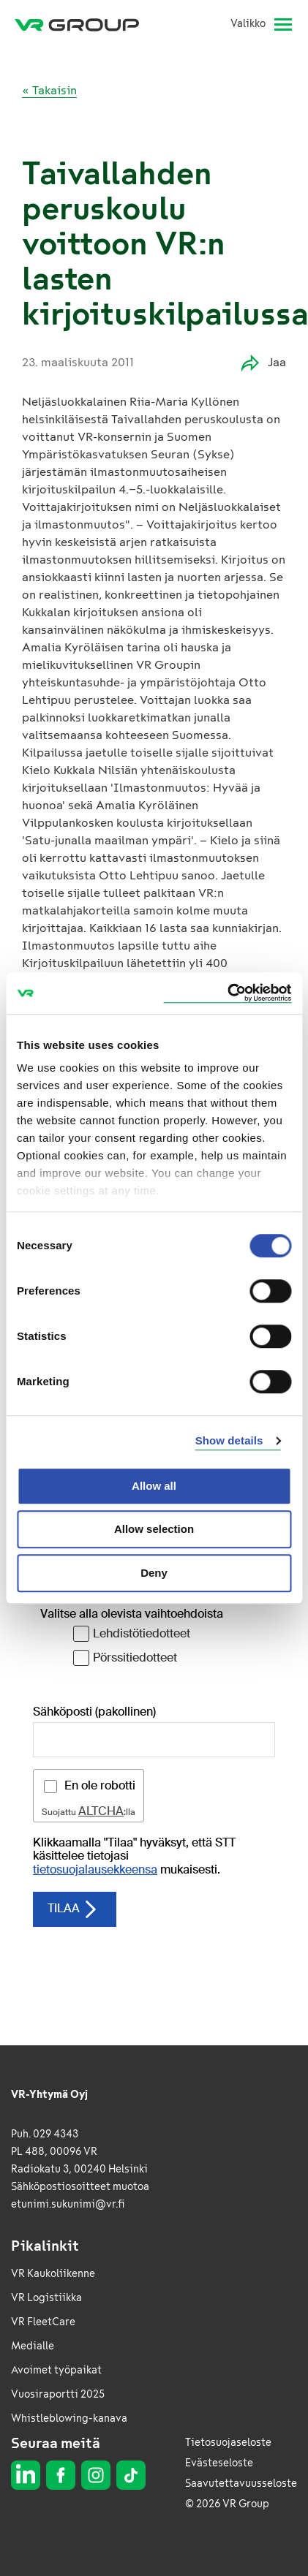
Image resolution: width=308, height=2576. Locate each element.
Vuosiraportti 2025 (58, 2394)
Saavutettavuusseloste (241, 2483)
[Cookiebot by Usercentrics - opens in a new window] (227, 993)
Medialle (32, 2346)
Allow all (154, 1486)
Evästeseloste (219, 2463)
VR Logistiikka (46, 2298)
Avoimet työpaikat (56, 2370)
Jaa (263, 363)
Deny (154, 1573)
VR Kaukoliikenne (53, 2274)
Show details (229, 1440)
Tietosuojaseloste (228, 2442)
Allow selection (154, 1529)
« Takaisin (49, 90)
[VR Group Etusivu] (83, 24)
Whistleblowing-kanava (69, 2418)
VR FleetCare (43, 2322)
